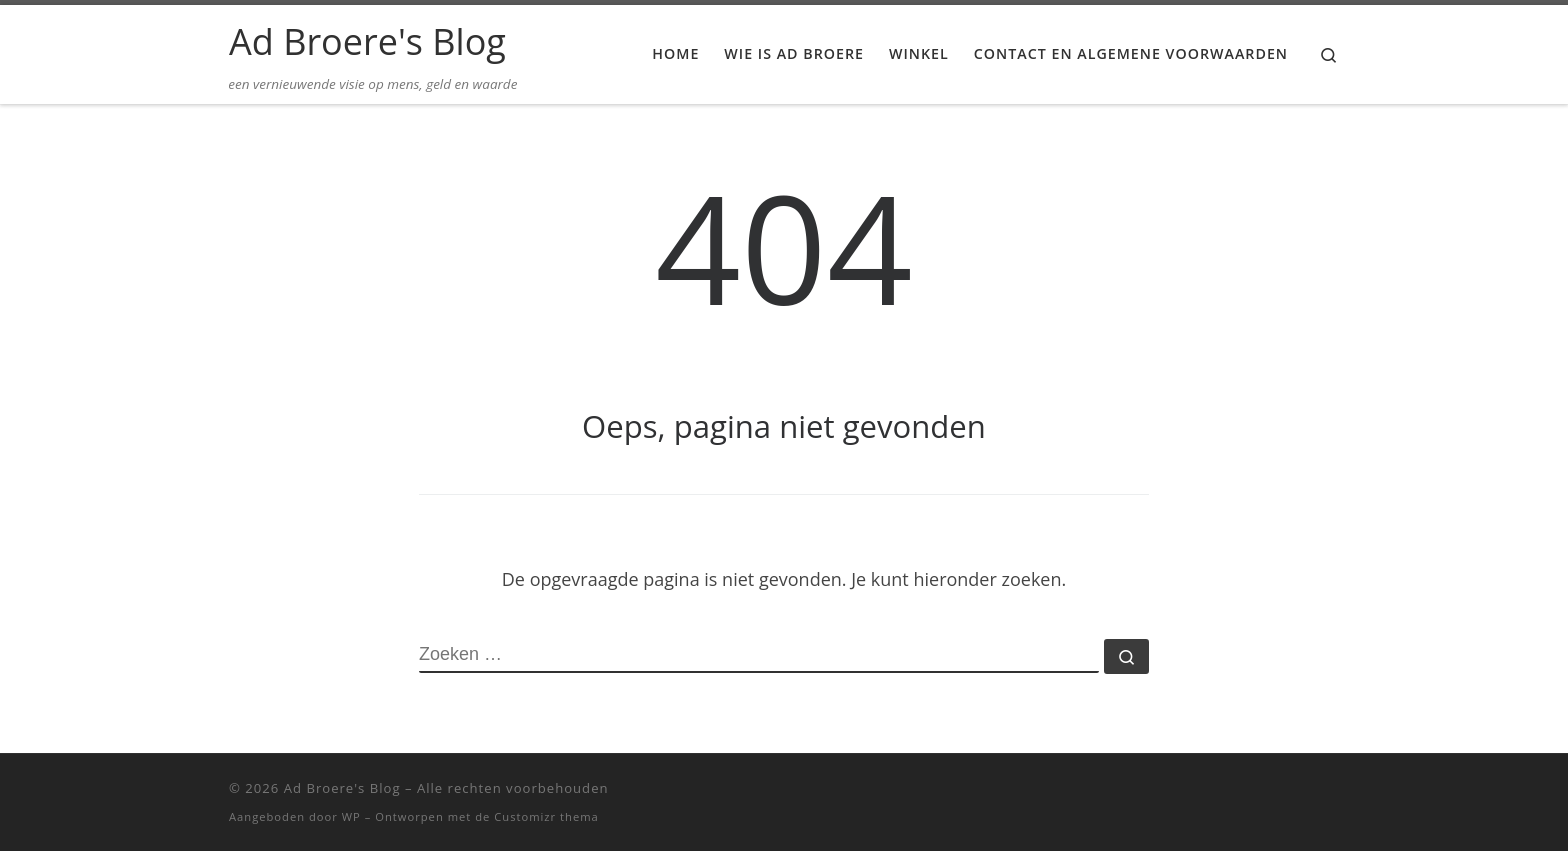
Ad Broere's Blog (342, 788)
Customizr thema (546, 816)
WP (351, 816)
